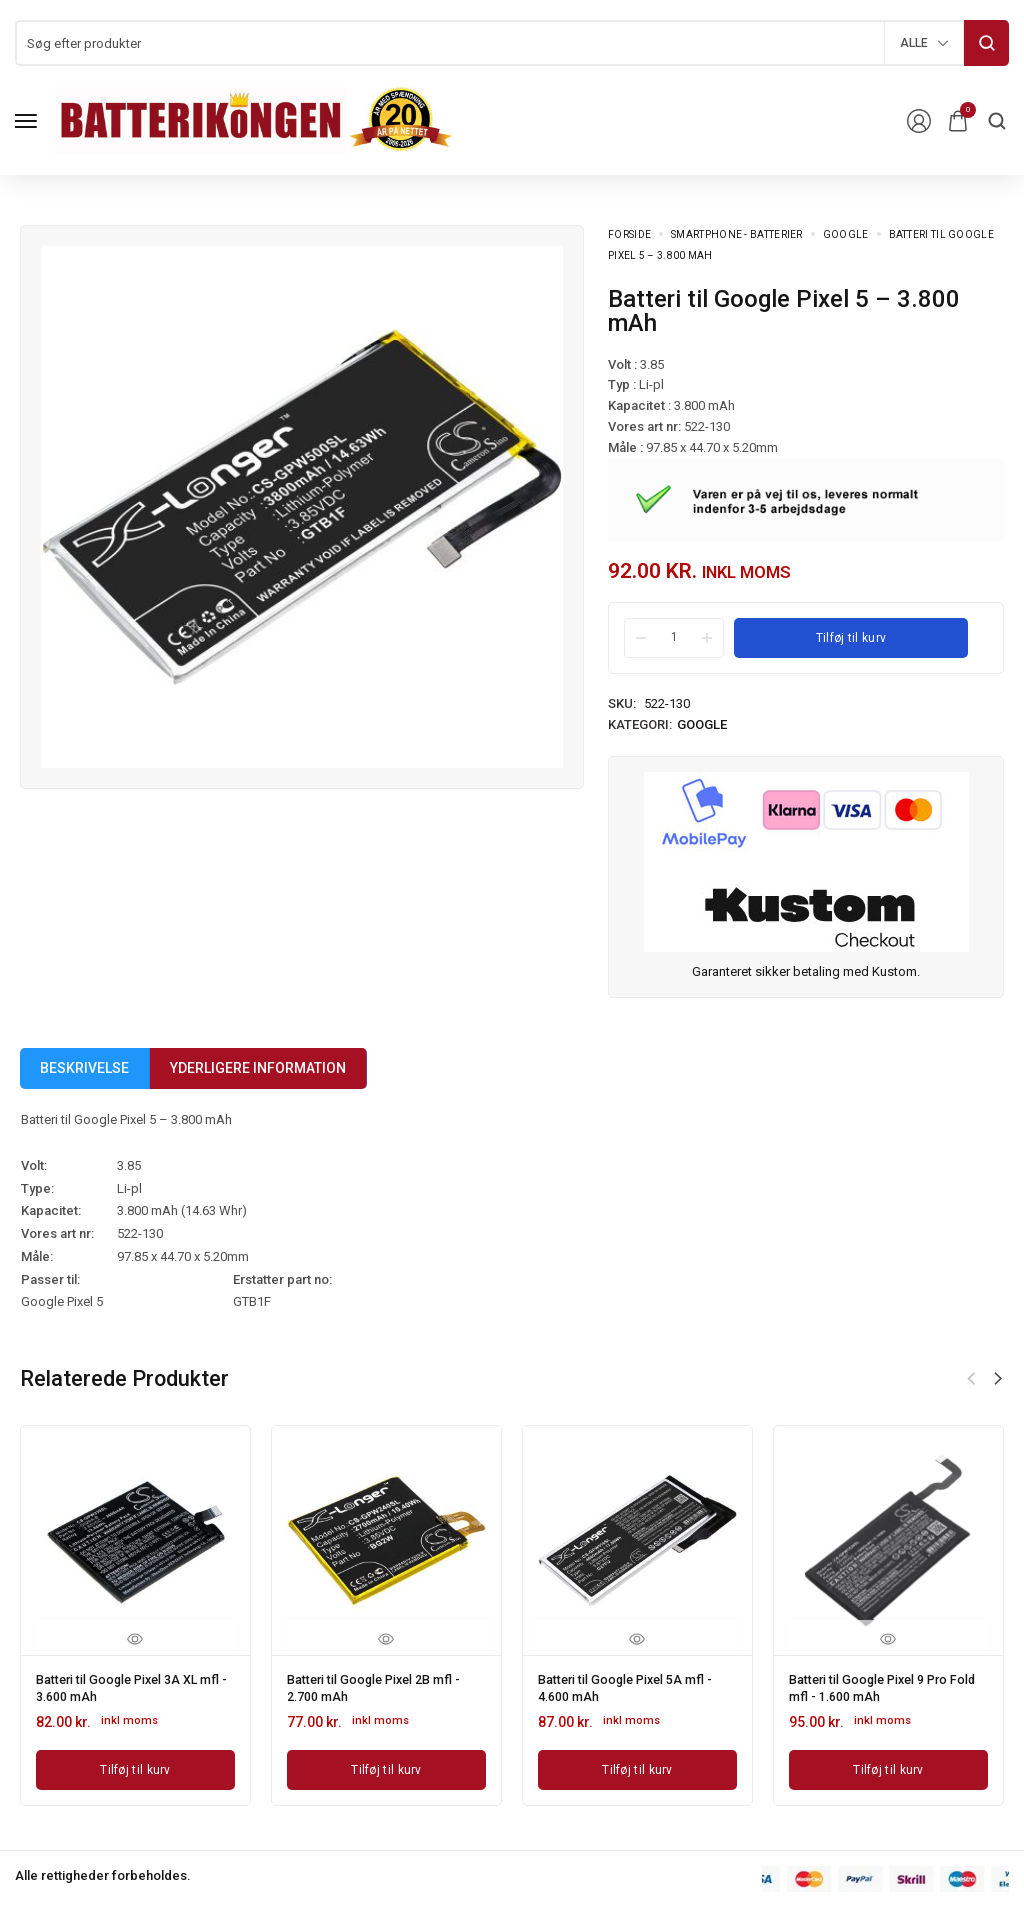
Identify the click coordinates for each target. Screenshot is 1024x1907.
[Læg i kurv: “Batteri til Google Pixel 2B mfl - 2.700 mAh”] (386, 1764)
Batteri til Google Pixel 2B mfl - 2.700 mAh (386, 1685)
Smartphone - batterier (737, 234)
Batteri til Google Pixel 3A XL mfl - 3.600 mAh (128, 1685)
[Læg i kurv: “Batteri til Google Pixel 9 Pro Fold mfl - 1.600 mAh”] (888, 1764)
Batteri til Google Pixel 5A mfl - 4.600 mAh (637, 1685)
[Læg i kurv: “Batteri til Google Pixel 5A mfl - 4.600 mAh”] (637, 1764)
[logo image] (254, 119)
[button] (998, 1379)
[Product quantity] (674, 637)
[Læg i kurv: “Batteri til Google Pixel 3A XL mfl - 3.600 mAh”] (135, 1764)
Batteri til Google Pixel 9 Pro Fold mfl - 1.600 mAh (880, 1685)
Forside (629, 234)
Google (846, 234)
